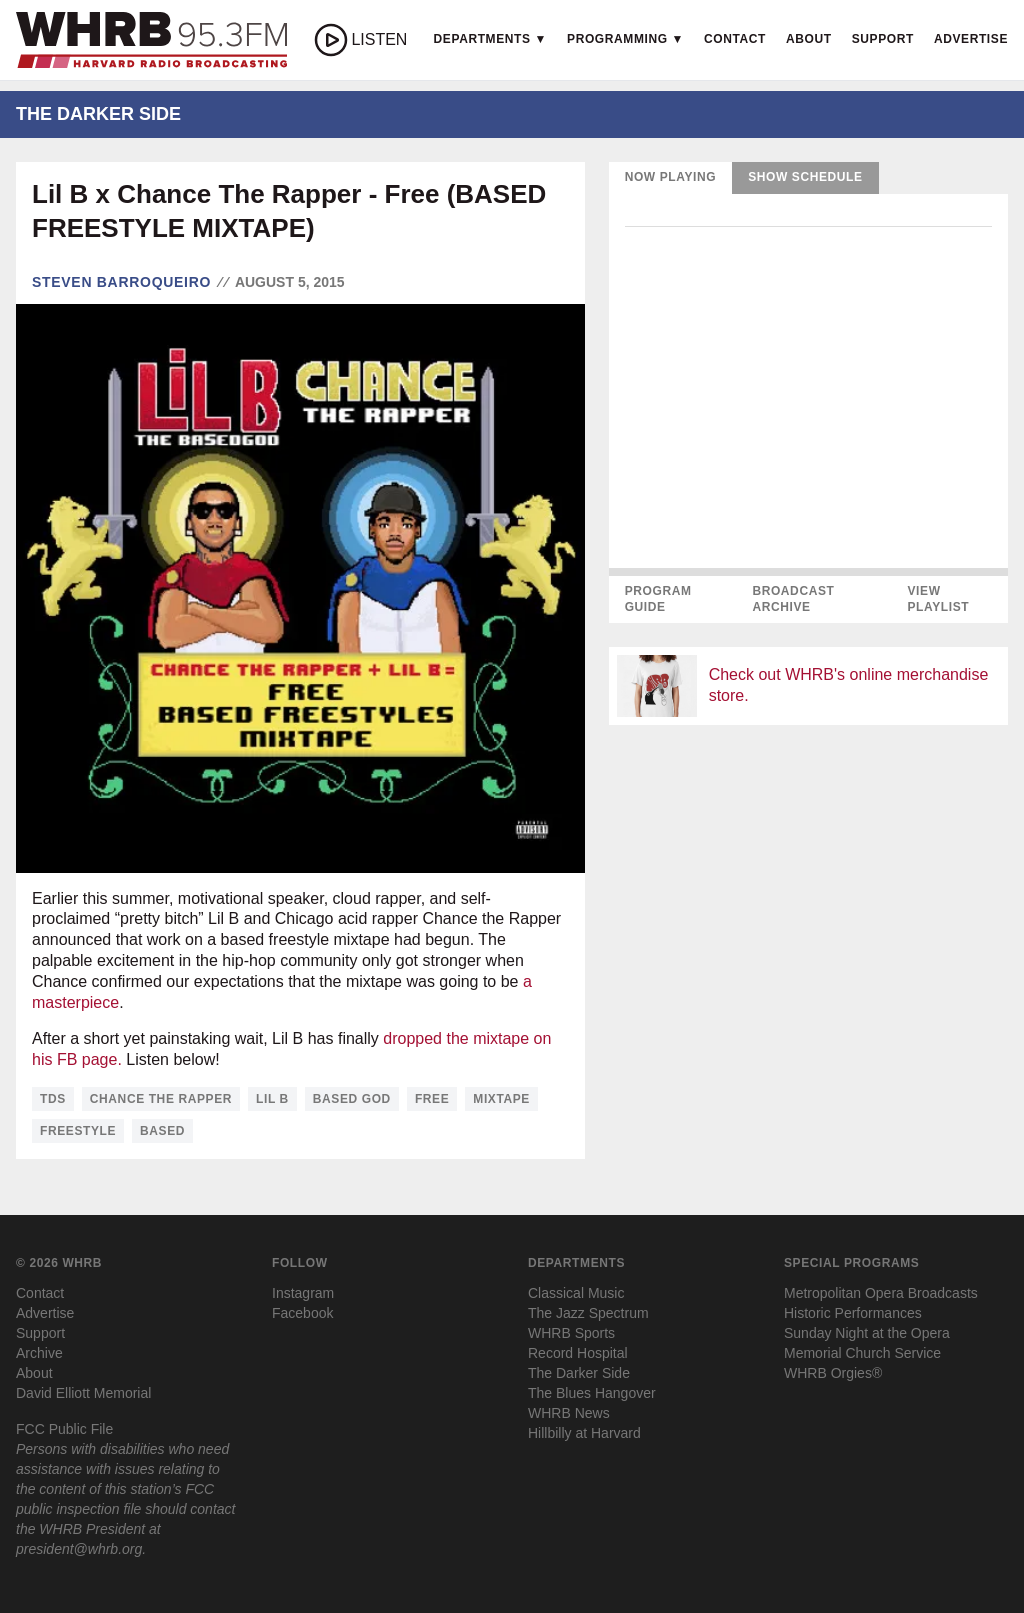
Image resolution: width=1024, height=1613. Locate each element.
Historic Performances (853, 1313)
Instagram (303, 1293)
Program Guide (658, 599)
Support (883, 39)
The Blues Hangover (592, 1393)
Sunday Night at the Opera (867, 1333)
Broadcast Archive (793, 599)
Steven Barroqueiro (121, 282)
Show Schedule (805, 177)
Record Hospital (578, 1353)
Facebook (302, 1313)
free (432, 1099)
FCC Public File (64, 1429)
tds (53, 1099)
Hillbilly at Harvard (584, 1433)
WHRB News (569, 1413)
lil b (272, 1099)
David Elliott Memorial (83, 1393)
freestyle (78, 1131)
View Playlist (938, 599)
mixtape (501, 1099)
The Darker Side (579, 1373)
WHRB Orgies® (833, 1373)
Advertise (971, 39)
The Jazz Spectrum (588, 1313)
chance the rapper (161, 1099)
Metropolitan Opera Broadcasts (881, 1293)
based (162, 1131)
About (809, 39)
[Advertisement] (808, 881)
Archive (39, 1353)
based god (352, 1099)
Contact (735, 39)
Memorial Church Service (862, 1353)
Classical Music (576, 1293)
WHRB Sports (571, 1333)
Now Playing (671, 177)
